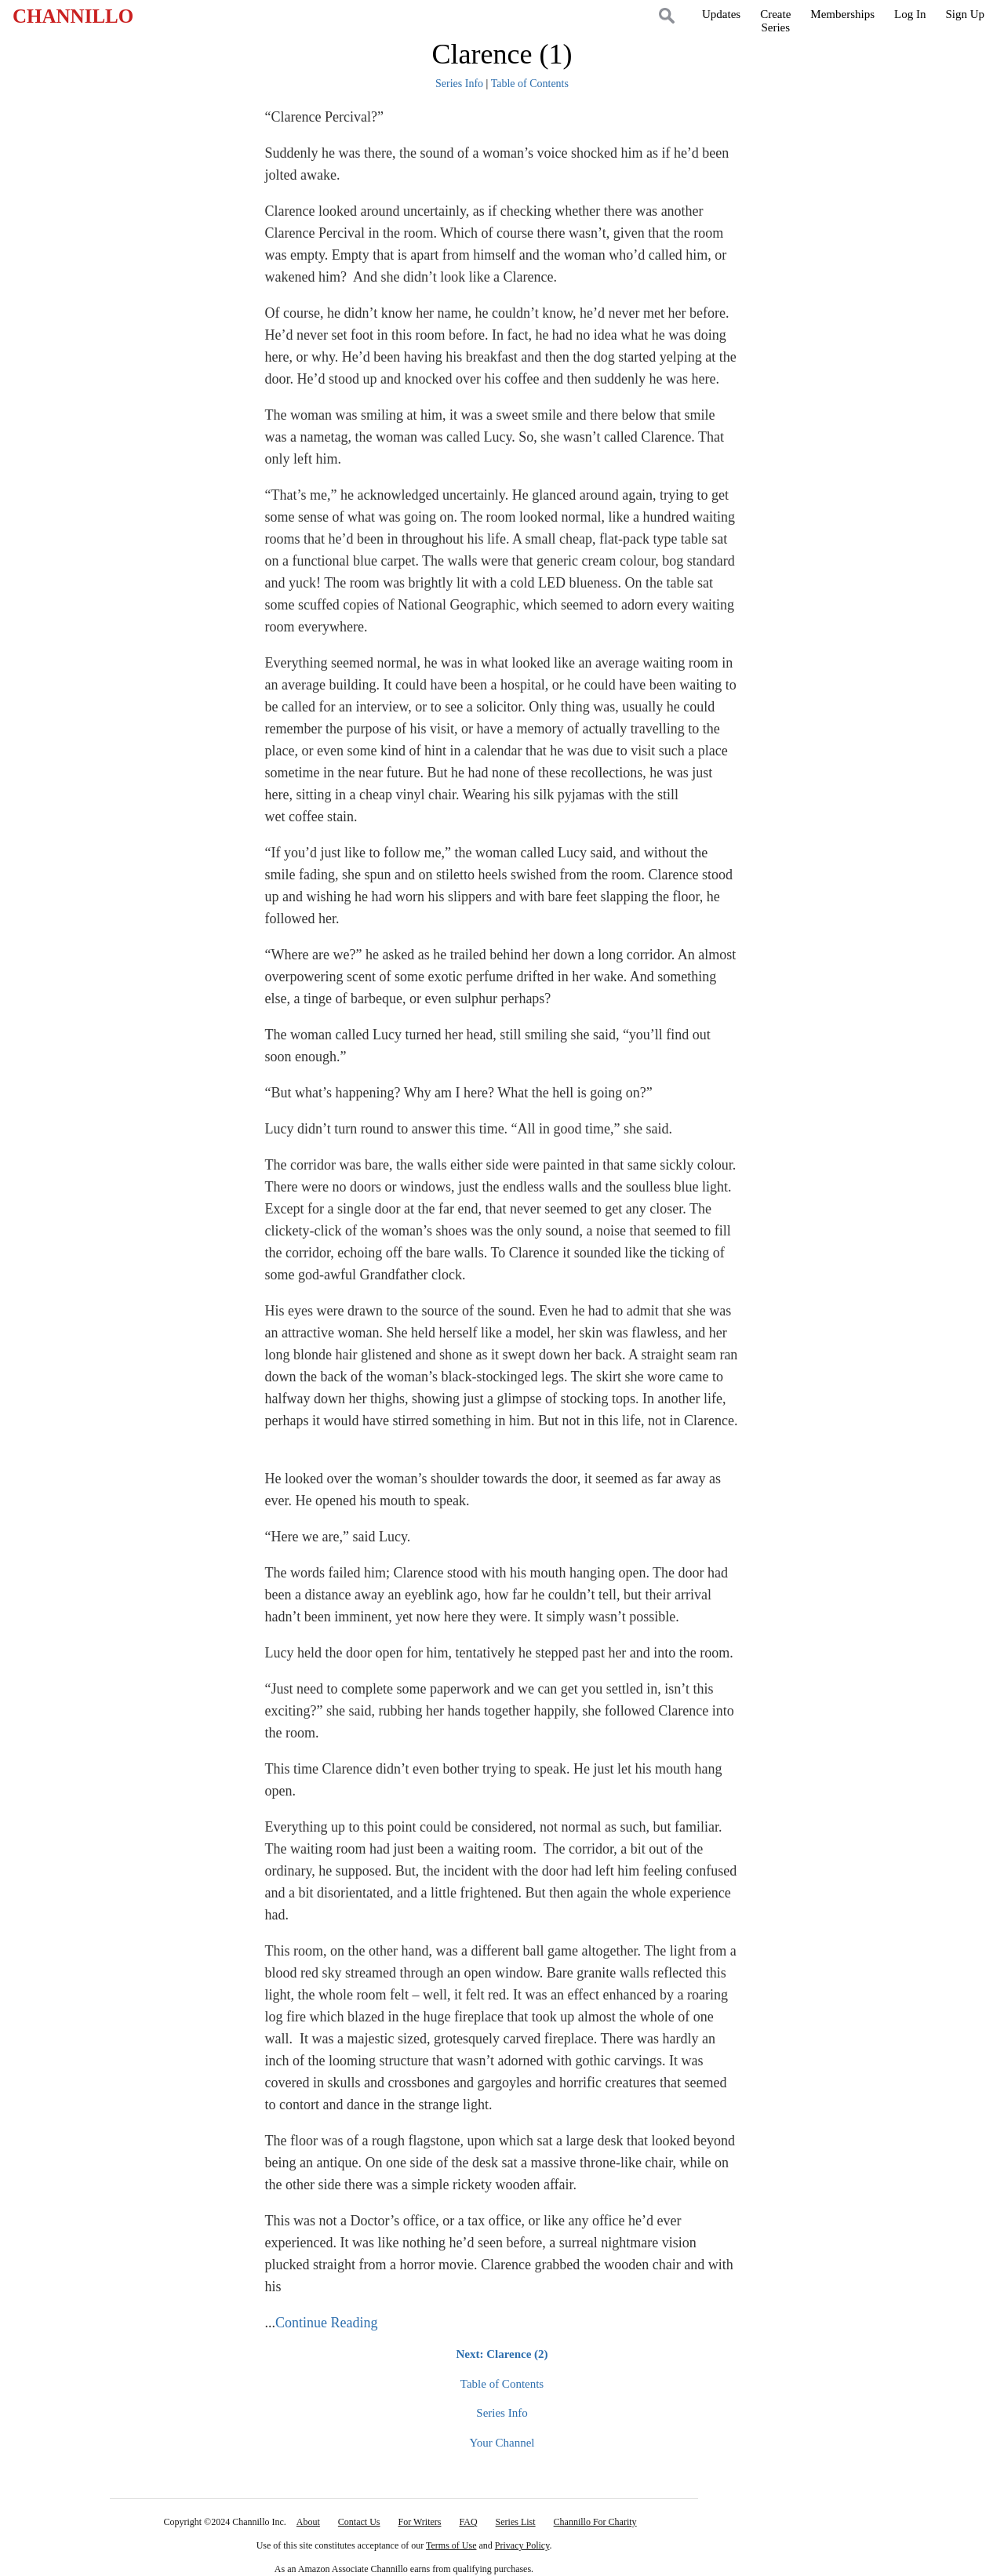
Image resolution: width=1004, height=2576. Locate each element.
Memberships (842, 14)
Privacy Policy (522, 2545)
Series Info (459, 83)
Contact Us (359, 2521)
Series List (516, 2521)
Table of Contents (530, 83)
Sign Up (964, 14)
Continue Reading (326, 2322)
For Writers (420, 2521)
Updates (721, 14)
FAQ (468, 2521)
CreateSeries (775, 21)
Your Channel (501, 2442)
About (308, 2521)
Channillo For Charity (595, 2521)
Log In (910, 14)
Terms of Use (451, 2545)
